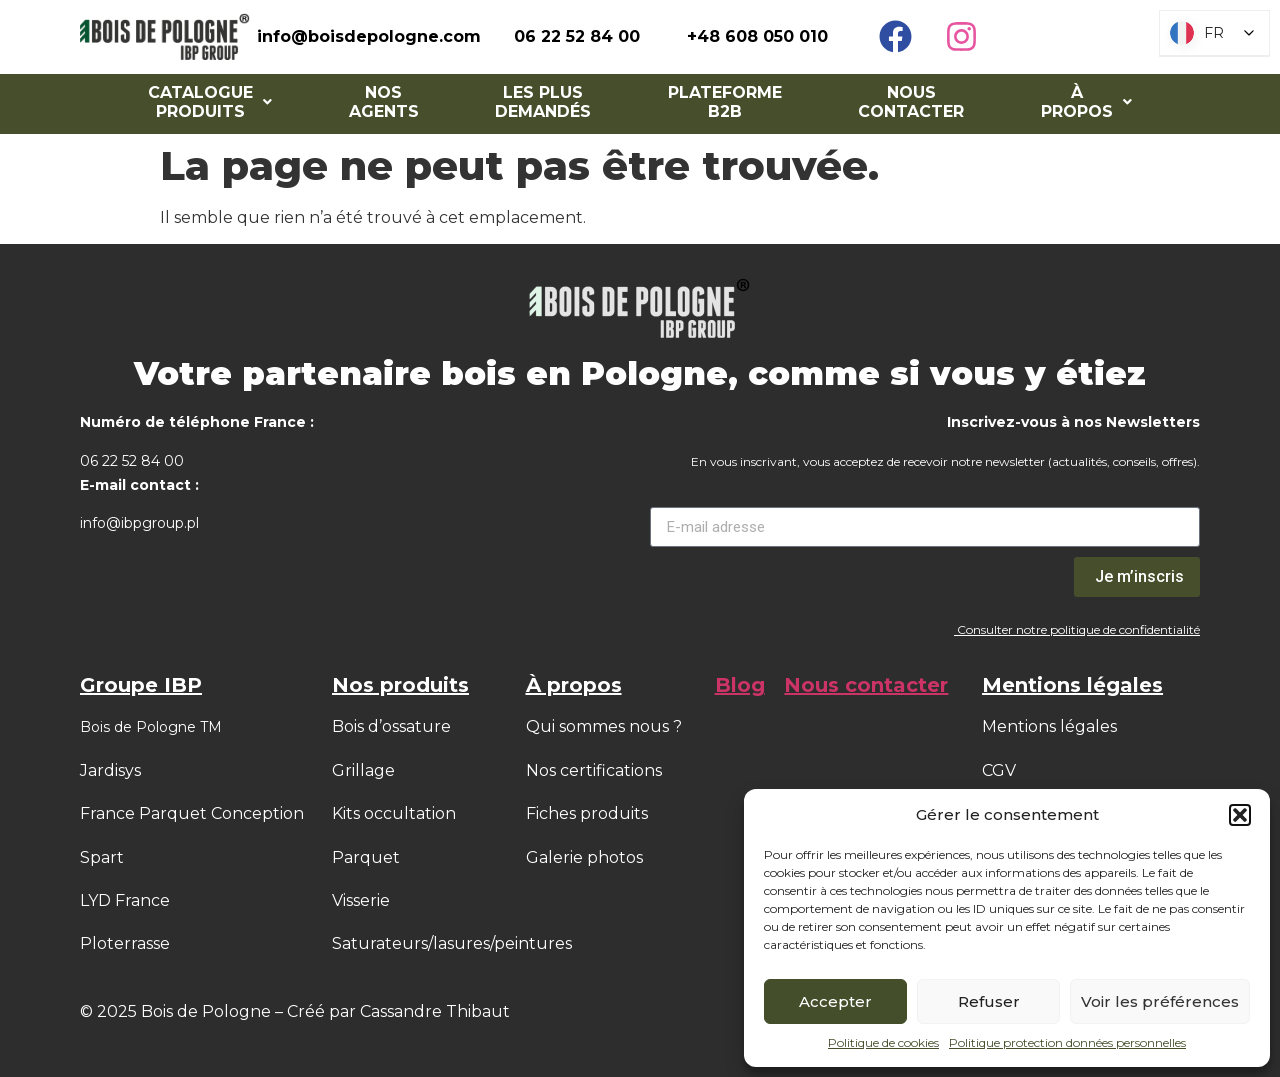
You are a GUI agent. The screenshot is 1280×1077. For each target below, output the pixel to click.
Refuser (989, 1001)
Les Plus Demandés (543, 102)
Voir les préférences (1160, 1001)
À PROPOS (1086, 102)
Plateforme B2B (725, 102)
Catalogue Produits (210, 102)
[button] (1240, 815)
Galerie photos (584, 857)
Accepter (835, 1001)
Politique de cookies (883, 1042)
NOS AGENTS (384, 102)
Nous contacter (911, 102)
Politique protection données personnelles (1067, 1042)
